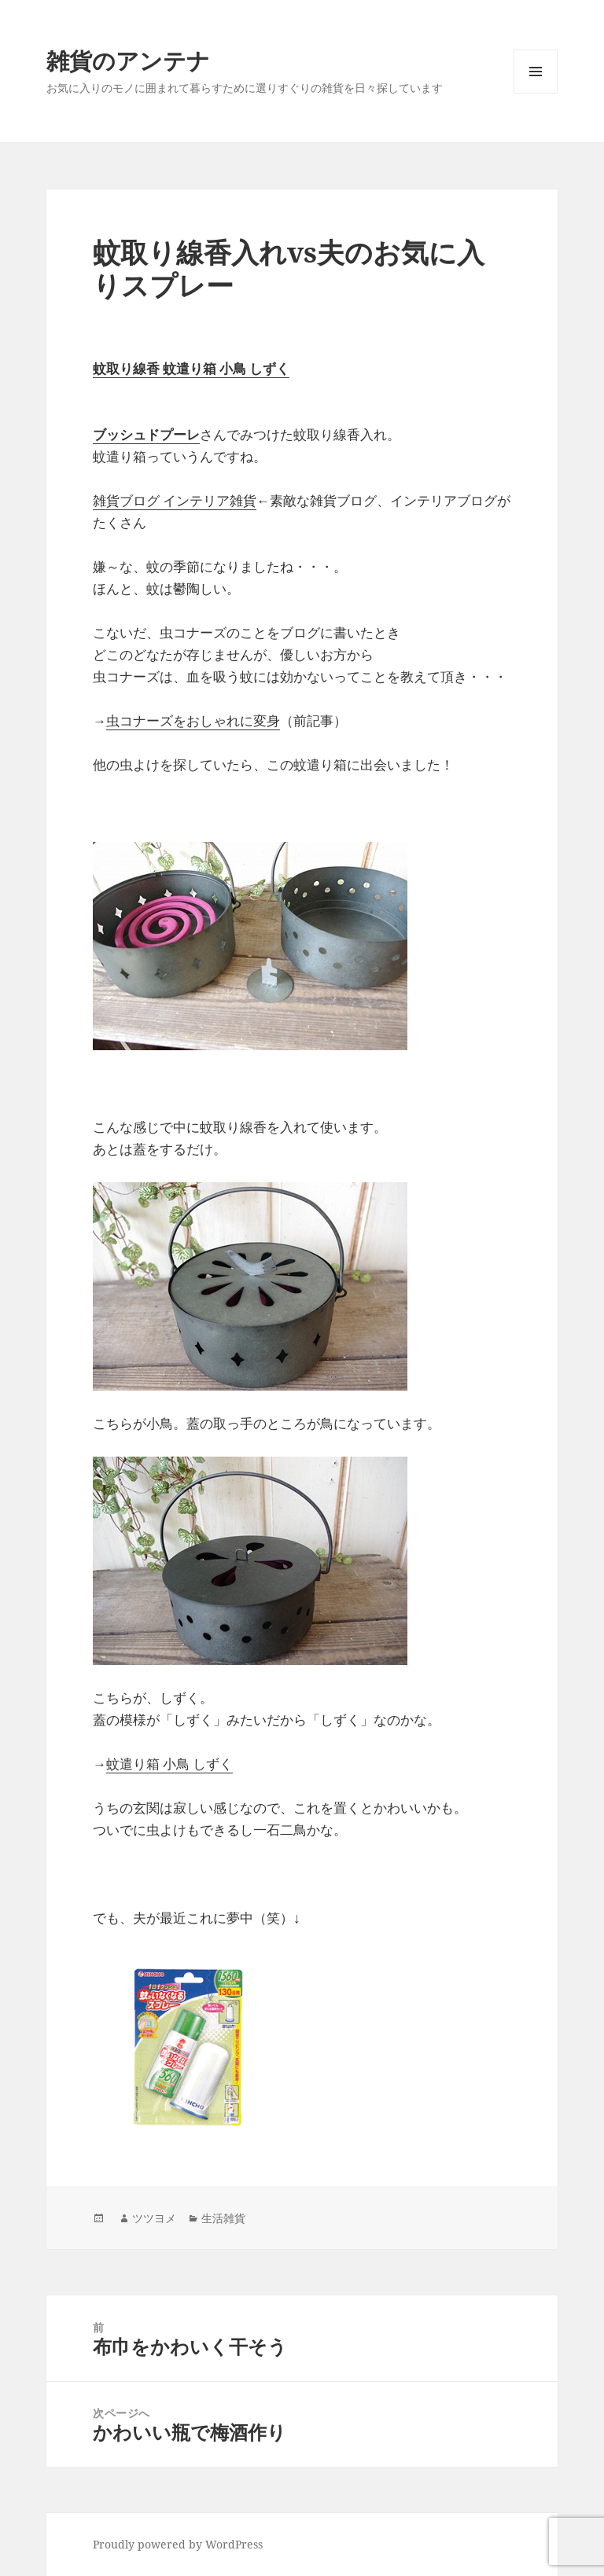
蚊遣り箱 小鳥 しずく (169, 1764)
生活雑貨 (223, 2217)
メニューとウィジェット (535, 93)
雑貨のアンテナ (128, 60)
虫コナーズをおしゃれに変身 (193, 720)
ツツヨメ (154, 2217)
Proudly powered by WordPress (178, 2544)
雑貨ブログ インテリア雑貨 (174, 500)
